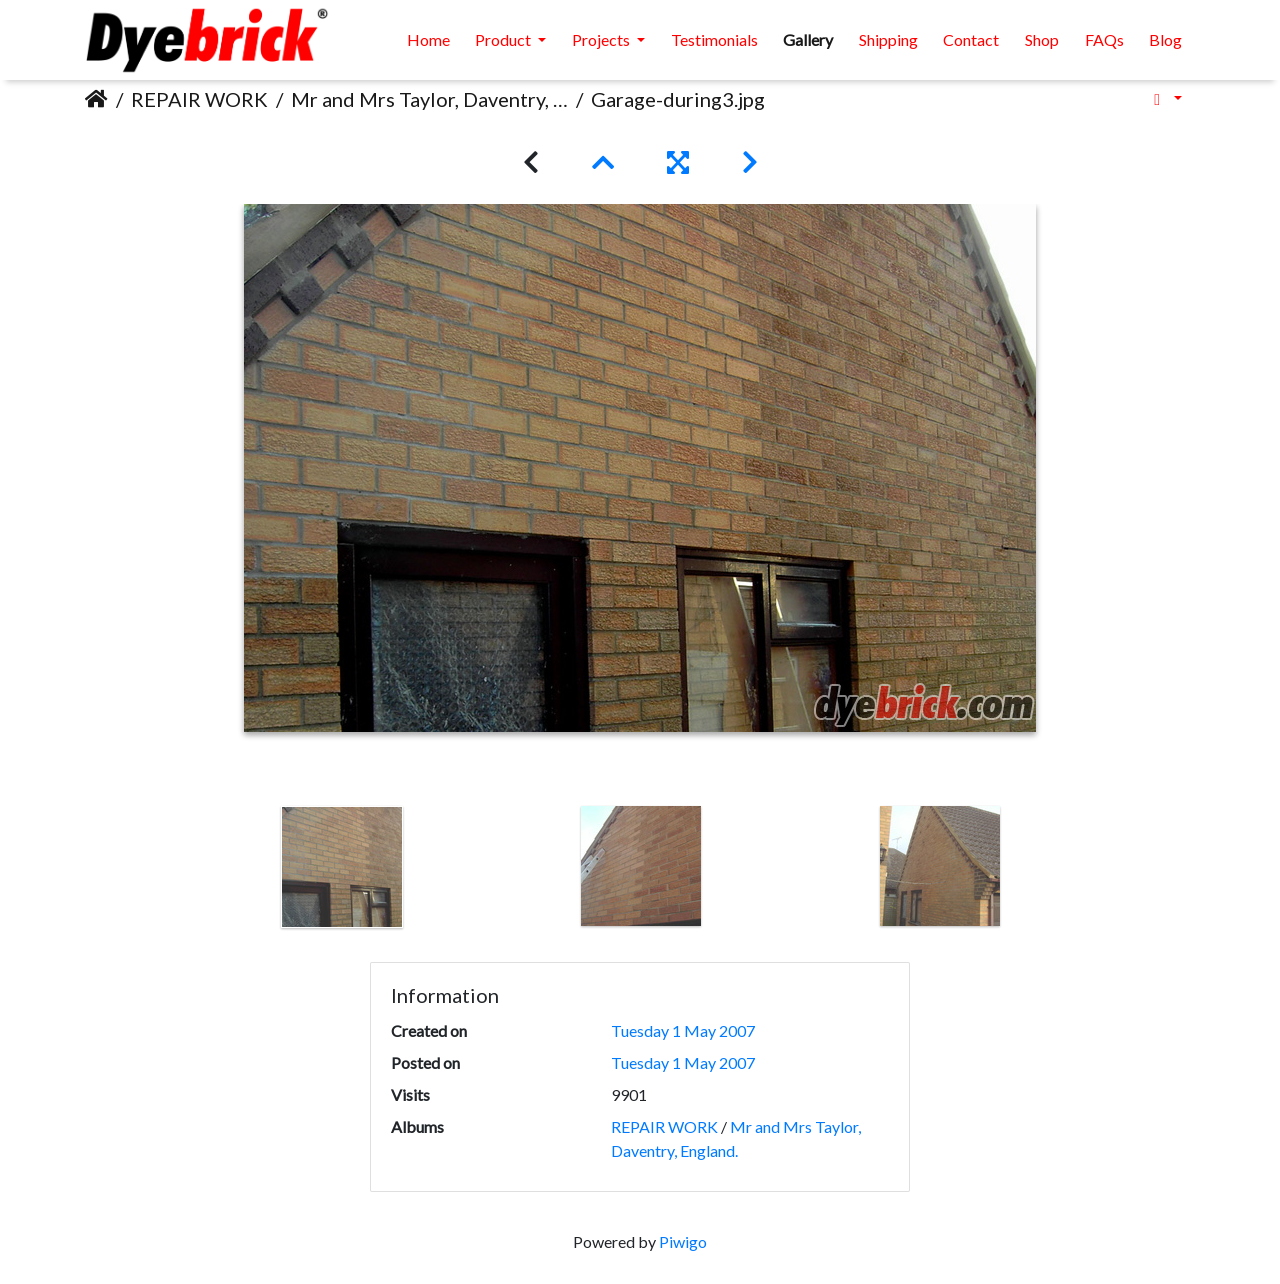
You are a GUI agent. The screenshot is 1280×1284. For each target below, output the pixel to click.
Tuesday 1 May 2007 (683, 1030)
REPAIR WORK (199, 99)
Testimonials (714, 39)
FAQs (1104, 39)
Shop (1042, 39)
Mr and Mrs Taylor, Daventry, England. (429, 99)
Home (428, 39)
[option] (342, 867)
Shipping (888, 39)
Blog (1165, 39)
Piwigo (683, 1241)
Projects (602, 39)
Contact (971, 39)
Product (504, 39)
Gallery (808, 39)
